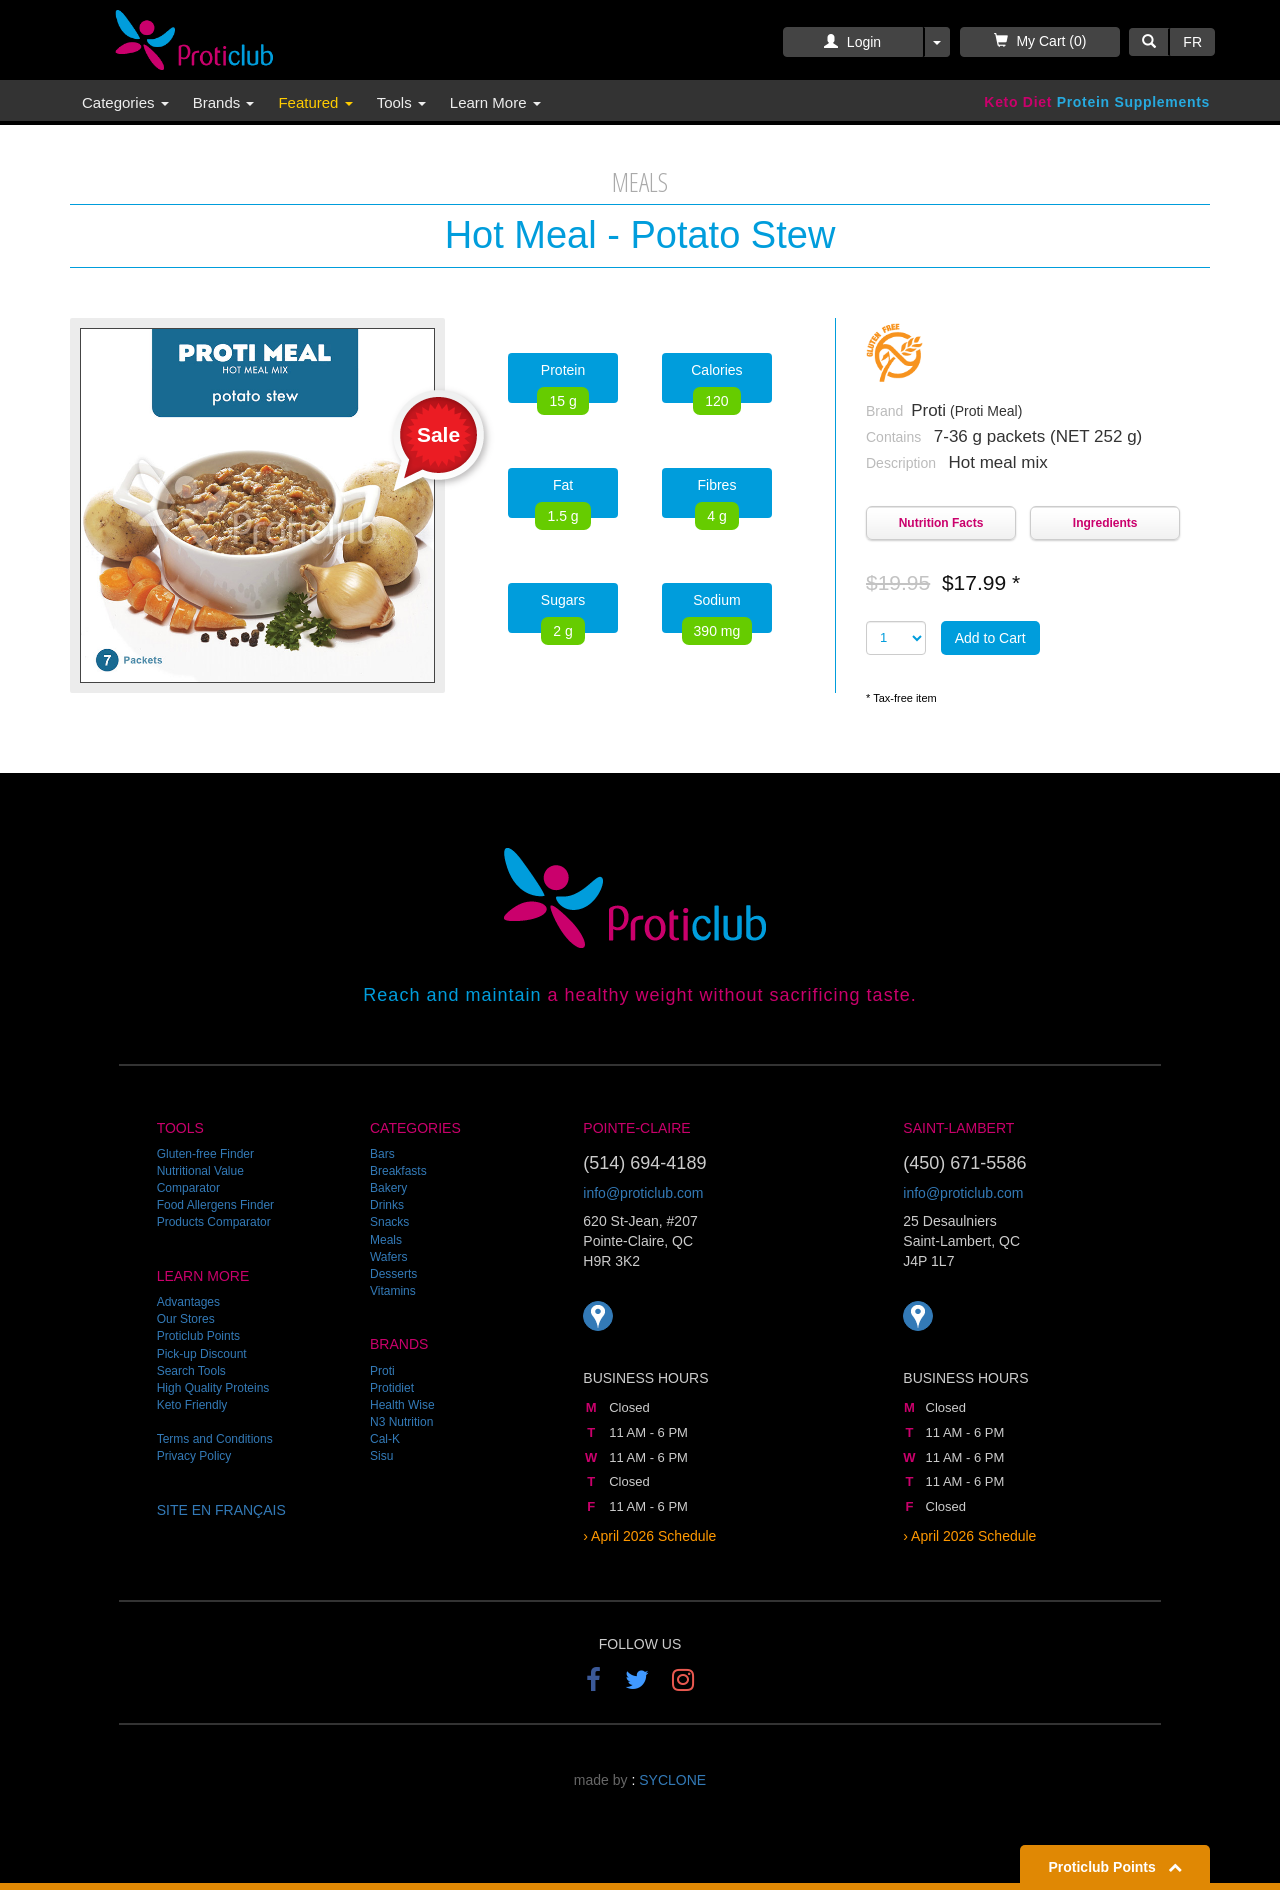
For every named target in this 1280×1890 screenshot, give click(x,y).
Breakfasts (398, 1171)
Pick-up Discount (202, 1354)
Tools (401, 102)
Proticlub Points (198, 1336)
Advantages (188, 1302)
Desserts (393, 1274)
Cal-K (385, 1439)
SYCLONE (672, 1780)
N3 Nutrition (401, 1422)
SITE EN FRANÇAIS (221, 1510)
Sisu (381, 1456)
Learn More (495, 102)
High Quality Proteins (213, 1388)
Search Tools (191, 1371)
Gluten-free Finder (205, 1154)
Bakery (388, 1188)
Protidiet (392, 1388)
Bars (382, 1154)
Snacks (389, 1222)
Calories (716, 382)
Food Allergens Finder (215, 1205)
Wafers (389, 1257)
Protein (562, 382)
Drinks (387, 1205)
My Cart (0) (1040, 41)
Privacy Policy (194, 1456)
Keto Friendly (192, 1405)
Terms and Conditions (215, 1439)
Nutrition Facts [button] (941, 523)
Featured (315, 102)
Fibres (716, 497)
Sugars (563, 612)
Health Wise (402, 1405)
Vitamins (393, 1291)
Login (852, 42)
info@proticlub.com (643, 1193)
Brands (224, 102)
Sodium (717, 612)
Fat (562, 497)
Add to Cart (990, 638)
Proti (382, 1371)
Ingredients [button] (1105, 523)
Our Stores (186, 1319)
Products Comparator (214, 1222)
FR (1192, 42)
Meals (386, 1240)
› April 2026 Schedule (649, 1536)
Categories (125, 102)
